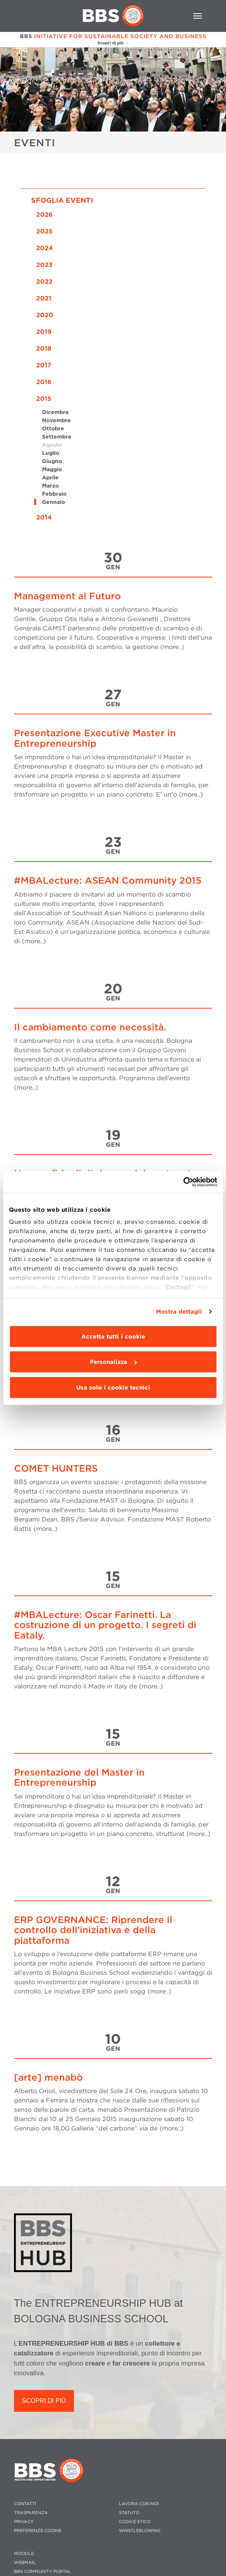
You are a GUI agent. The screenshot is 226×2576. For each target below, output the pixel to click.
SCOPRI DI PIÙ (44, 2400)
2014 (44, 517)
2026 (44, 214)
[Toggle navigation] (198, 16)
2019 (44, 331)
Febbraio (54, 494)
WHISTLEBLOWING (140, 2531)
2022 (44, 281)
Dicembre (55, 412)
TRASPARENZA (31, 2513)
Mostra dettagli (179, 1311)
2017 (43, 365)
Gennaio (53, 502)
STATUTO (129, 2513)
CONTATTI (25, 2504)
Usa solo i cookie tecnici (113, 1387)
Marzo (50, 486)
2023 (44, 264)
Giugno (52, 461)
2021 (43, 298)
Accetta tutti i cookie (113, 1336)
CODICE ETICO (135, 2522)
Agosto (52, 445)
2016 (44, 382)
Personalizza (113, 1361)
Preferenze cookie (37, 2531)
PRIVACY (23, 2522)
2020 (44, 315)
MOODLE (24, 2553)
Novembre (56, 420)
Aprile (50, 477)
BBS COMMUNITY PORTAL (42, 2571)
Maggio (52, 469)
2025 (44, 231)
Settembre (57, 436)
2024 (44, 248)
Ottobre (53, 428)
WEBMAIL (25, 2562)
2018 (43, 348)
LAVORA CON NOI (139, 2504)
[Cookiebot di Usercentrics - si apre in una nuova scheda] (183, 1182)
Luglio (50, 453)
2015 (43, 398)
